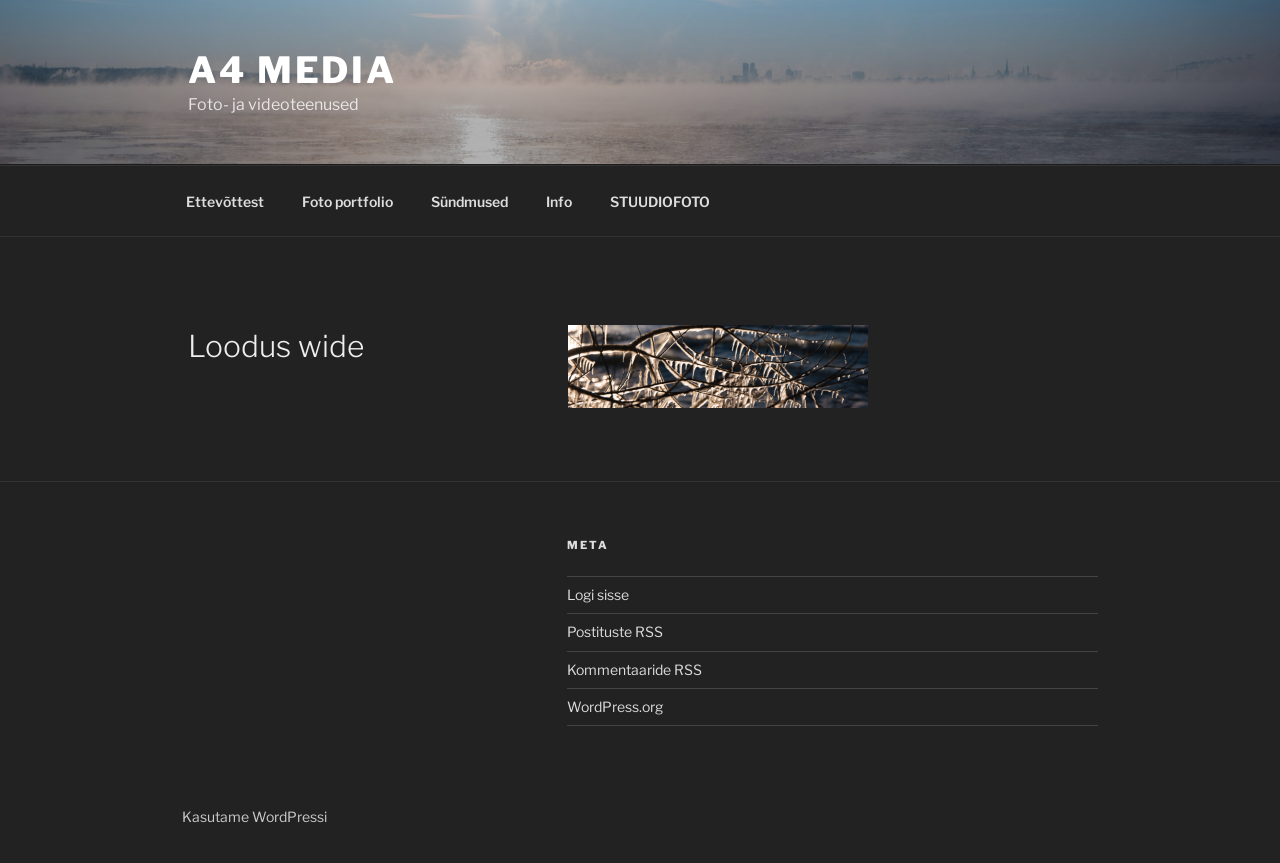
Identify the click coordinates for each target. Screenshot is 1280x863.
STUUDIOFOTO (660, 201)
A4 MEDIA (292, 70)
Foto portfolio (347, 201)
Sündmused (469, 201)
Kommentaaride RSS (634, 669)
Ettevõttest (225, 201)
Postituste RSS (615, 631)
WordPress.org (615, 706)
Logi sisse (598, 594)
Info (559, 201)
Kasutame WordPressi (254, 816)
